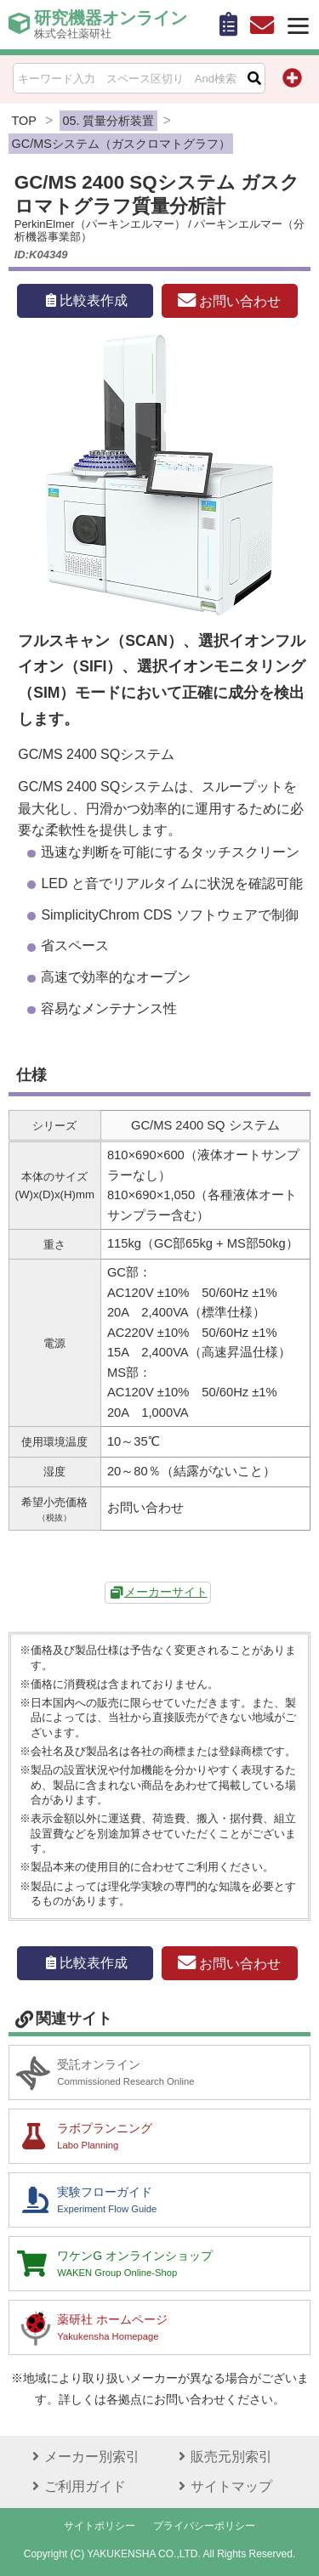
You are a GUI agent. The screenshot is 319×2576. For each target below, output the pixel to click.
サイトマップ (223, 2486)
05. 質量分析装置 (108, 120)
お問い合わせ (229, 301)
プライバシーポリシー (204, 2526)
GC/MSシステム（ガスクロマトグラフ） (121, 143)
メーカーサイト (166, 1592)
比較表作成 (85, 300)
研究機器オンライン (110, 24)
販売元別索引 (223, 2456)
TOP (24, 120)
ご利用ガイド (76, 2486)
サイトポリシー (99, 2526)
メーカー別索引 (83, 2456)
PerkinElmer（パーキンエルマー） (99, 224)
